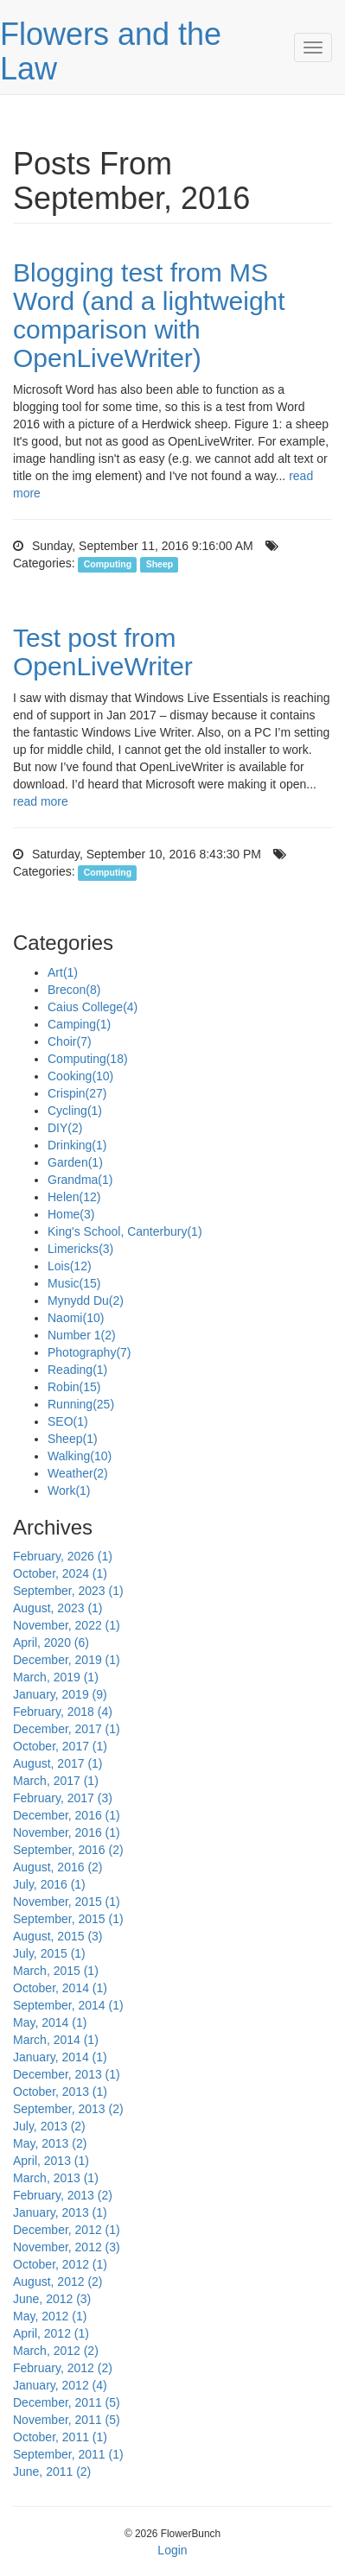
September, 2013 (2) (68, 2109)
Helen (74, 1197)
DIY (65, 1128)
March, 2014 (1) (56, 2040)
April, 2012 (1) (51, 2333)
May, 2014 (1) (49, 2022)
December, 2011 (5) (66, 2402)
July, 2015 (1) (49, 1953)
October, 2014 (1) (60, 1988)
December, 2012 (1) (66, 2230)
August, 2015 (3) (58, 1936)
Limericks (80, 1249)
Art (63, 972)
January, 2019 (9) (60, 1694)
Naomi (76, 1318)
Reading (77, 1370)
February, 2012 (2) (62, 2368)
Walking (80, 1456)
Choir (70, 1041)
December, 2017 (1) (66, 1729)
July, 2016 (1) (49, 1884)
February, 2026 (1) (62, 1556)
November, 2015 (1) (66, 1901)
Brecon (74, 990)
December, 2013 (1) (66, 2074)
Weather (78, 1473)
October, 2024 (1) (60, 1573)
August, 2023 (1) (58, 1608)
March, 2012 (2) (56, 2351)
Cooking (80, 1076)
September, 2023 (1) (68, 1591)
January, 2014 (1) (60, 2057)
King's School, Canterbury (125, 1231)
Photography (89, 1352)
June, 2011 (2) (52, 2471)
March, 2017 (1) (56, 1781)
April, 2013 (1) (51, 2161)
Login (172, 2550)
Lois (70, 1266)
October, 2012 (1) (60, 2264)
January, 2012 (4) (60, 2385)
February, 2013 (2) (62, 2195)
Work (69, 1490)
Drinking (77, 1145)
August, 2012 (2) (58, 2281)
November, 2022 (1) (66, 1625)
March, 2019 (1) (56, 1677)
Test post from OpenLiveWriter (103, 651)
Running (81, 1404)
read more (40, 801)
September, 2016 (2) (68, 1850)
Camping (79, 1024)
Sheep (160, 564)
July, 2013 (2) (49, 2126)
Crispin (77, 1093)
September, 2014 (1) (68, 2005)
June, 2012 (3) (52, 2299)
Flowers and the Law (110, 51)
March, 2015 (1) (56, 1971)
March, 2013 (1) (56, 2178)
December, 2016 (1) (66, 1815)
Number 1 (82, 1335)
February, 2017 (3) (62, 1798)
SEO (68, 1421)
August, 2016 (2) (58, 1867)
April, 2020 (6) (51, 1642)
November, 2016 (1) (66, 1832)
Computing (107, 564)
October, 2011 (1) (60, 2437)
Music (74, 1283)
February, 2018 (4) (62, 1711)
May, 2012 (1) (49, 2316)
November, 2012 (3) (66, 2247)
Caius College (92, 1007)
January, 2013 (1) (60, 2212)
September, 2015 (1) (68, 1919)
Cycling (75, 1110)
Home (71, 1214)
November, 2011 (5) (66, 2420)
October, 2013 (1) (60, 2091)
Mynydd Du (86, 1300)
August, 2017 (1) (58, 1763)
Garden (75, 1162)
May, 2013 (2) (49, 2143)
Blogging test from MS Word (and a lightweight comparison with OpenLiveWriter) (149, 315)
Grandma (80, 1180)
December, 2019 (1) (66, 1660)
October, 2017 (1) (60, 1746)
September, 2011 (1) (68, 2454)
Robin (74, 1387)
